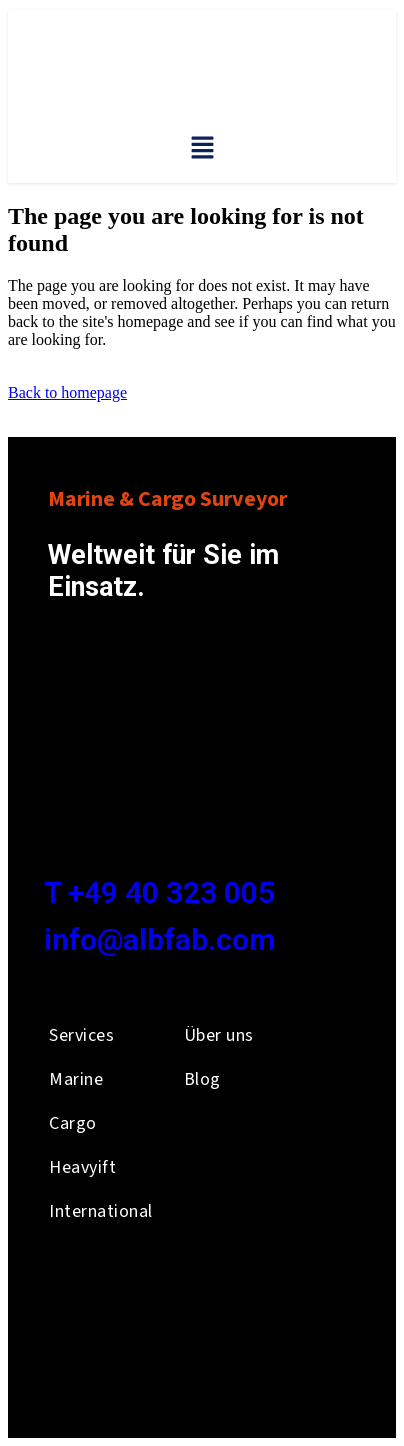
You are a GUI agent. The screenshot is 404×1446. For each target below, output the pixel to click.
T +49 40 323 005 (159, 892)
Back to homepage (67, 392)
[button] (202, 149)
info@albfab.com (160, 939)
